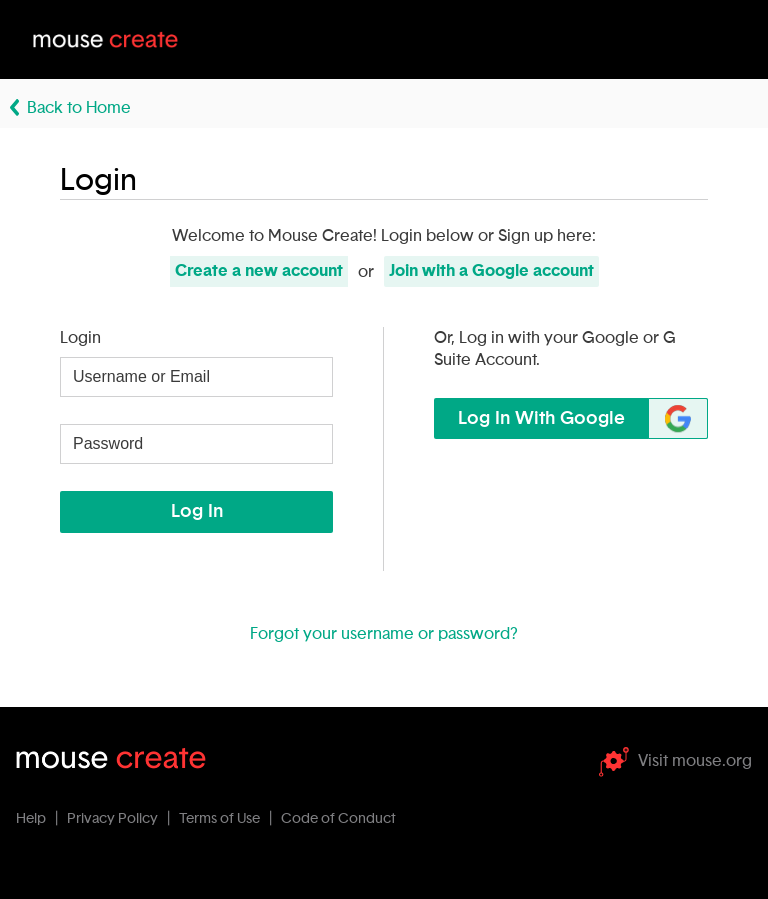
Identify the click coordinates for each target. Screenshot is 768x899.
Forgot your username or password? (384, 634)
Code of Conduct (338, 819)
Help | (40, 819)
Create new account (259, 271)
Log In (197, 512)
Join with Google (491, 271)
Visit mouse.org (675, 761)
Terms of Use (219, 819)
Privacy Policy (112, 819)
